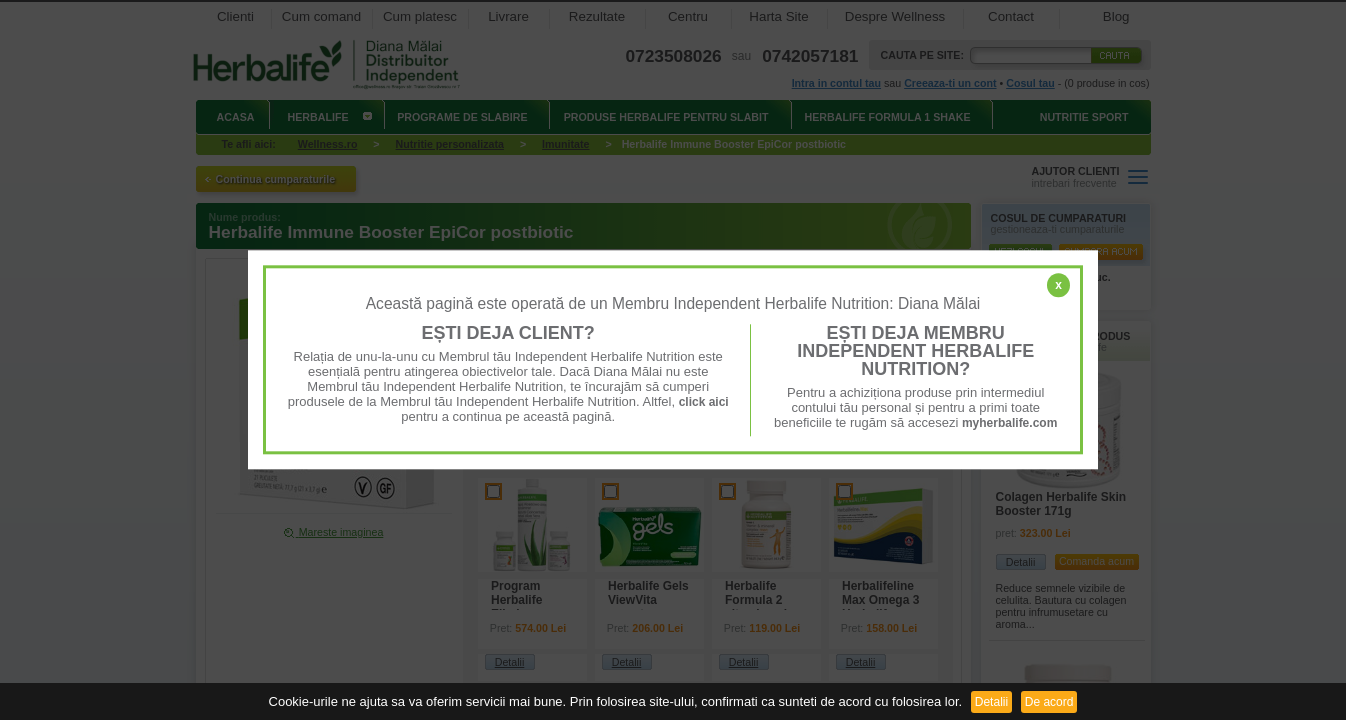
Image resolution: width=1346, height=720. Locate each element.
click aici (704, 402)
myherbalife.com (1009, 423)
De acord (1049, 702)
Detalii (991, 702)
